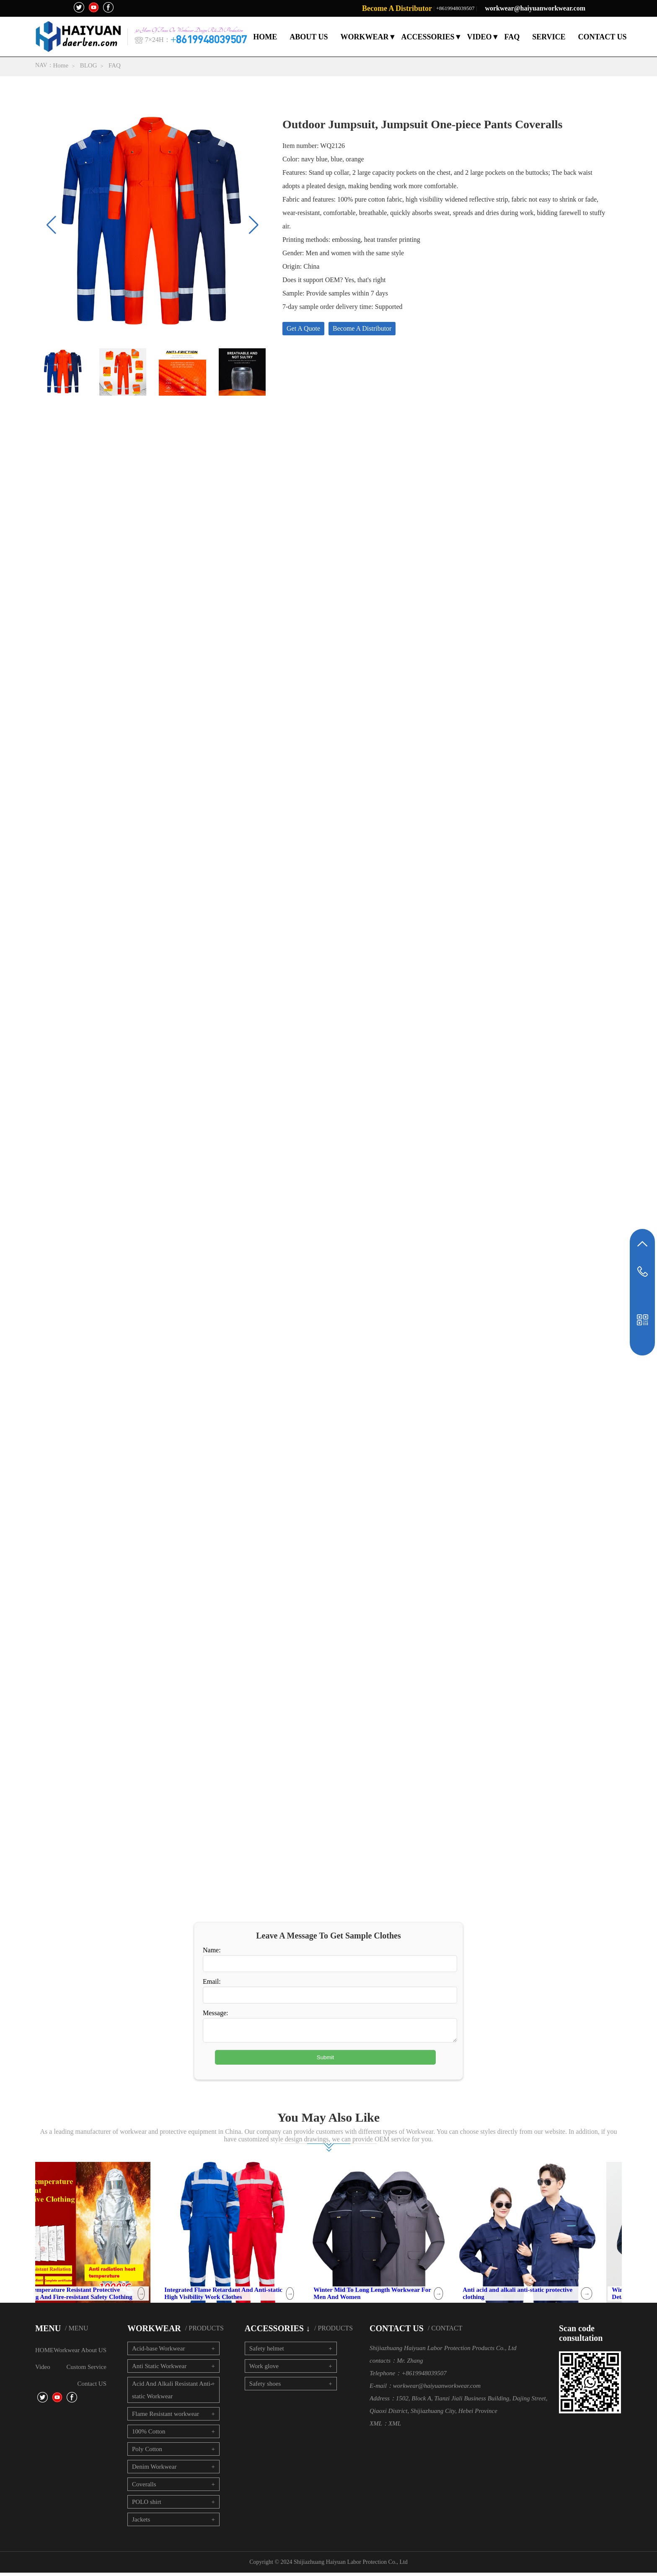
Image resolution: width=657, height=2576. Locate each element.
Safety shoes (265, 2387)
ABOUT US (309, 37)
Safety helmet (266, 2351)
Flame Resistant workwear (165, 2417)
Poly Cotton (147, 2452)
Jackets (141, 2522)
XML (394, 2426)
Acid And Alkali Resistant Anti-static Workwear (172, 2393)
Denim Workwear (154, 2470)
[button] (253, 225)
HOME (265, 37)
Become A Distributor (397, 8)
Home (61, 65)
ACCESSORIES (427, 37)
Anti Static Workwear (159, 2369)
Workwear (67, 2353)
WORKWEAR (364, 37)
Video (42, 2370)
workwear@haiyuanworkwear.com (535, 8)
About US (93, 2353)
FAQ (512, 37)
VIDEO (479, 37)
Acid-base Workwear (158, 2351)
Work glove (264, 2369)
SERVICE (548, 37)
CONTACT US (602, 37)
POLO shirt (146, 2505)
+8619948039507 (455, 8)
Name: (212, 1950)
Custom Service (86, 2370)
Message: (215, 2013)
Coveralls (144, 2487)
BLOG (88, 65)
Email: (212, 1981)
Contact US (91, 2387)
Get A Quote (303, 328)
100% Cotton (149, 2434)
